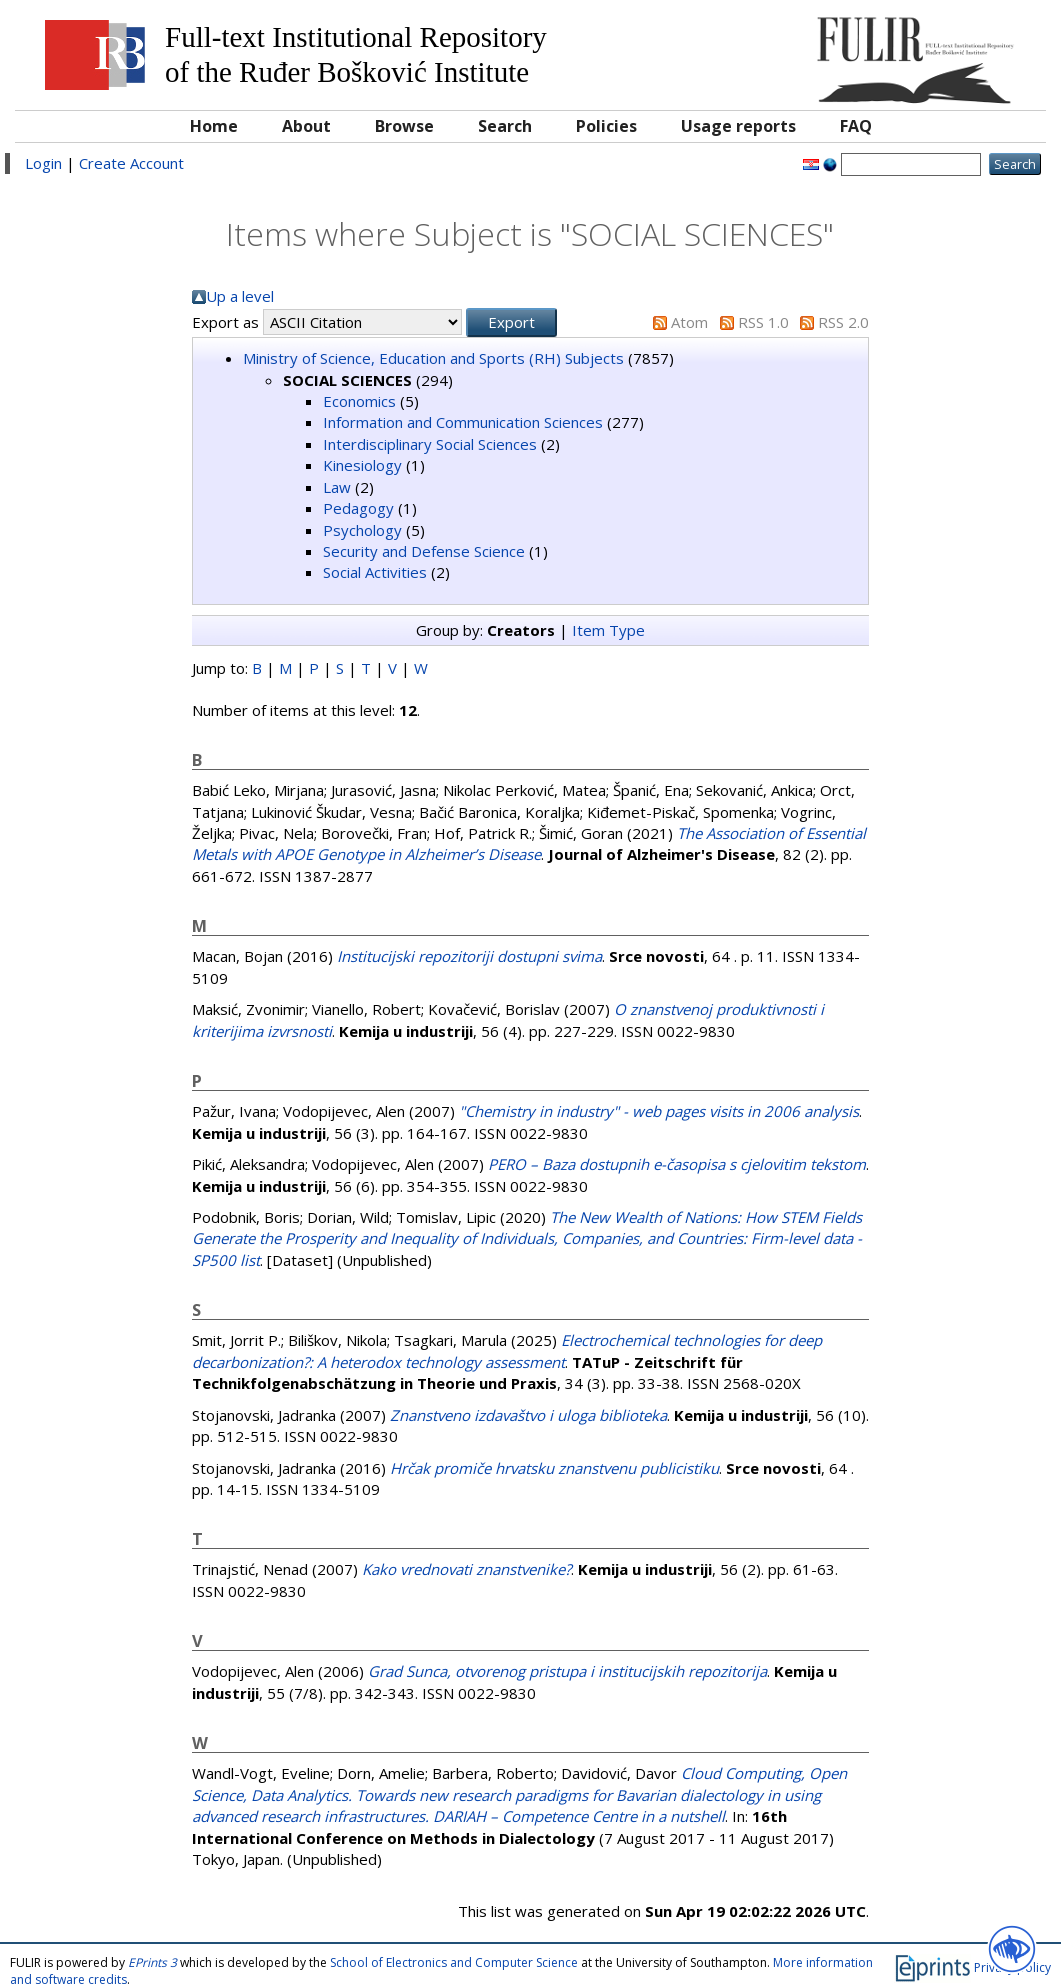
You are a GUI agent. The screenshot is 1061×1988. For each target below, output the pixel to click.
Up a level (240, 296)
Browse (404, 126)
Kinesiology (362, 465)
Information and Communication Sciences (463, 422)
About (306, 126)
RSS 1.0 (763, 322)
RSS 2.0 (843, 322)
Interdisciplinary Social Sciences (430, 444)
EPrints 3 (152, 1962)
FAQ (856, 126)
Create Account (131, 163)
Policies (606, 126)
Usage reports (738, 126)
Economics (359, 401)
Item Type (608, 630)
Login (43, 163)
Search (505, 126)
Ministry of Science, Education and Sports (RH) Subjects (433, 358)
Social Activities (375, 572)
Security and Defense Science (424, 551)
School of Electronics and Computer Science (454, 1962)
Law (337, 487)
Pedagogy (358, 508)
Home (214, 126)
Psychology (362, 530)
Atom (689, 322)
